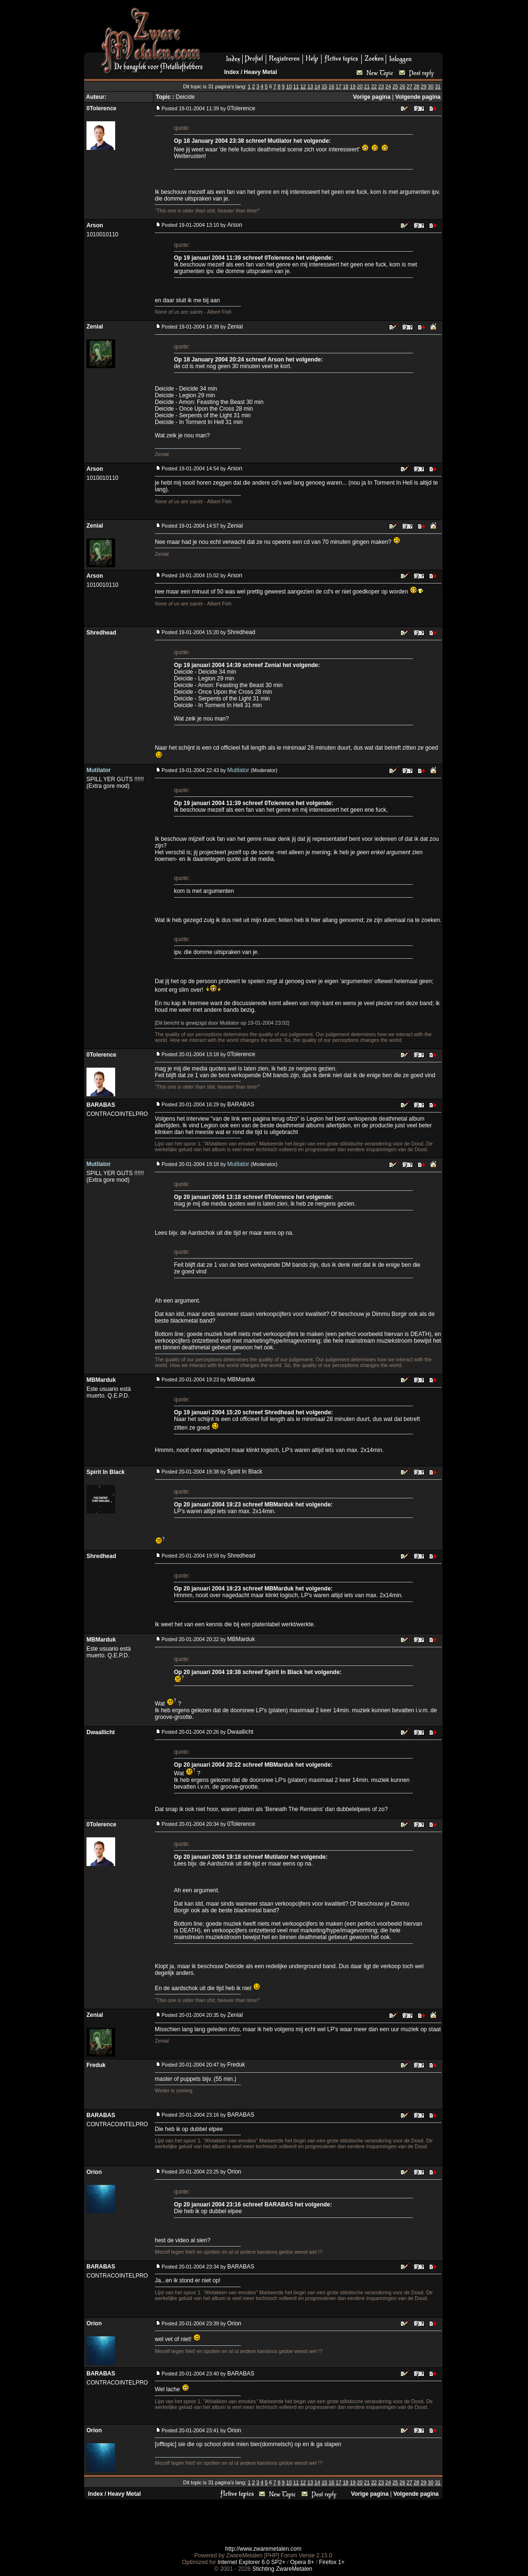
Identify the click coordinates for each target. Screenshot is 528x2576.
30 (430, 86)
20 (360, 86)
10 (289, 86)
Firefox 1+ (332, 2562)
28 (417, 86)
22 (374, 86)
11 (296, 86)
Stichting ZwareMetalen (282, 2568)
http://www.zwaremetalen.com (263, 2548)
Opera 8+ (302, 2562)
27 (409, 86)
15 (324, 86)
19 (353, 86)
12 (303, 86)
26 (402, 86)
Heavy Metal (260, 72)
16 (331, 86)
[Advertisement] (326, 29)
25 (395, 86)
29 (423, 86)
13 (310, 86)
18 (345, 86)
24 (388, 86)
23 (381, 86)
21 (367, 86)
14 (317, 86)
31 (438, 86)
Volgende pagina (418, 97)
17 (339, 86)
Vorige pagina (371, 97)
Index (231, 72)
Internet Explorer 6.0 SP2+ (251, 2562)
